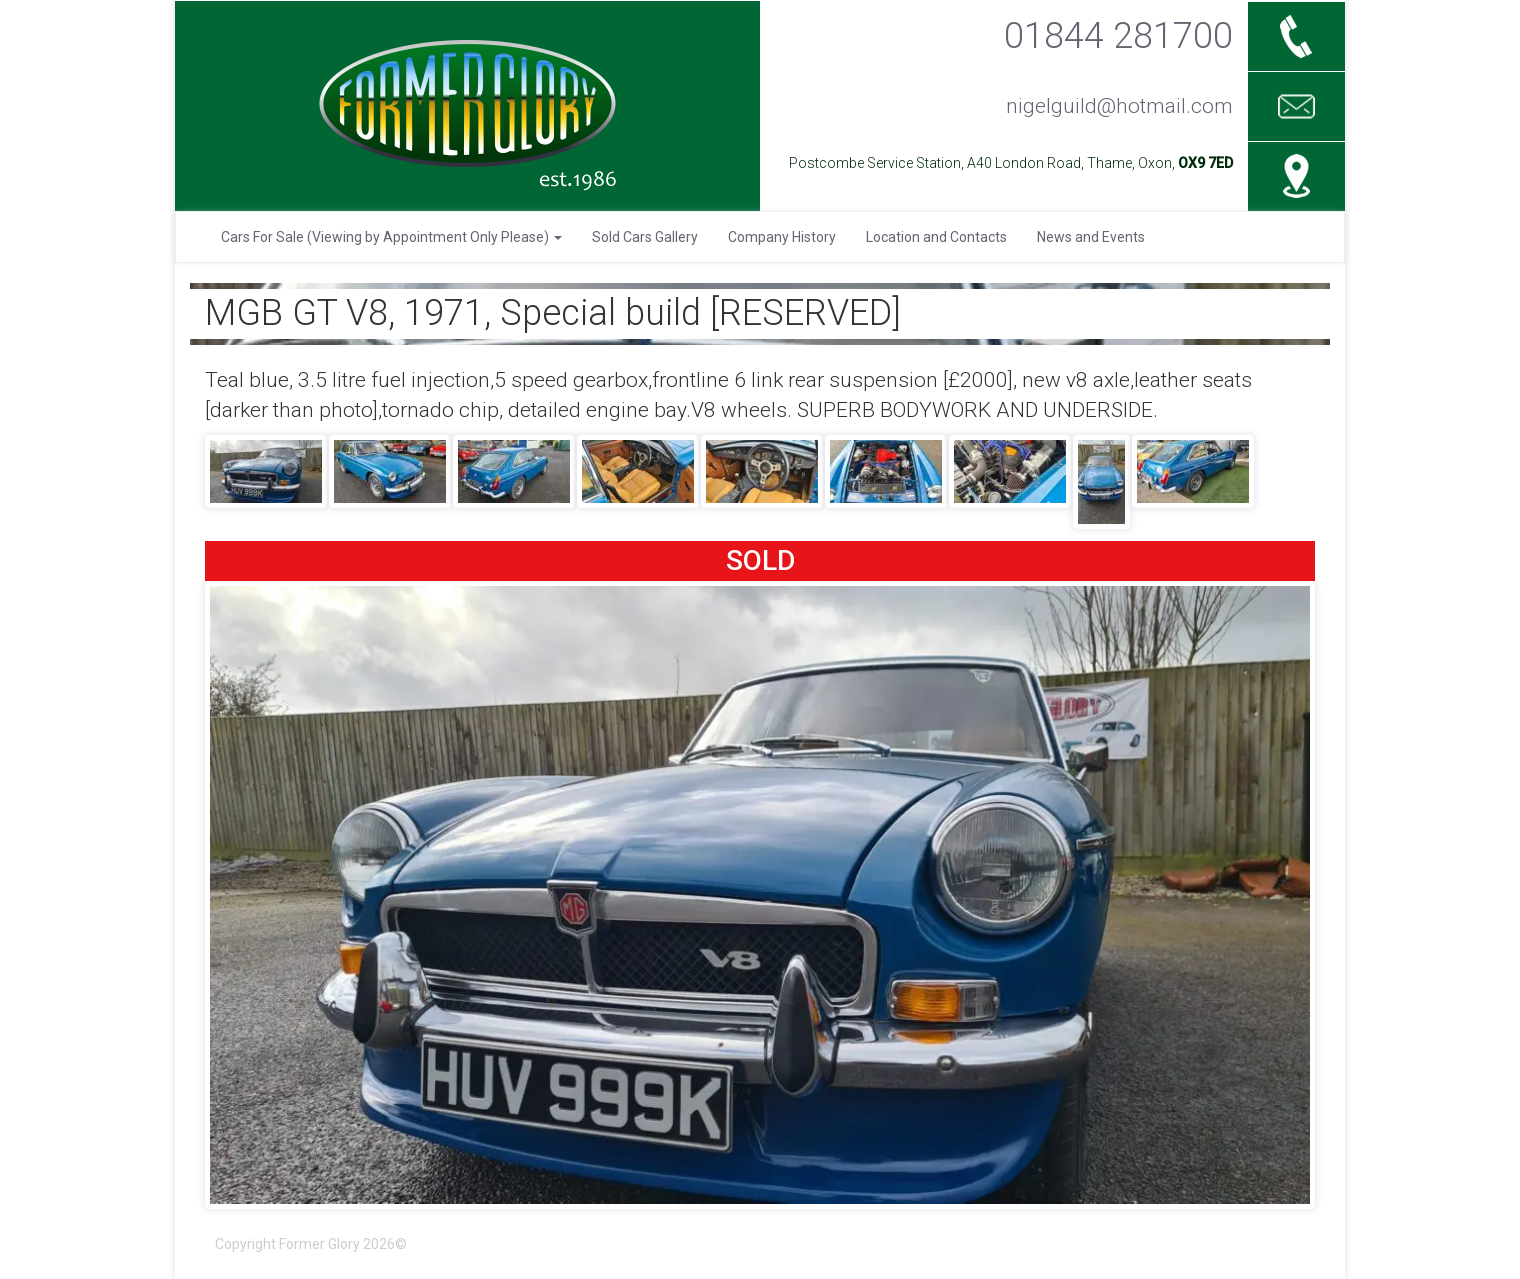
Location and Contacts (936, 237)
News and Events (1091, 237)
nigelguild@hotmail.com (1119, 106)
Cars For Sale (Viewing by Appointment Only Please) (391, 237)
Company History (782, 237)
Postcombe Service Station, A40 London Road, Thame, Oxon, (1011, 163)
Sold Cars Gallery (645, 237)
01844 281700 (1118, 35)
